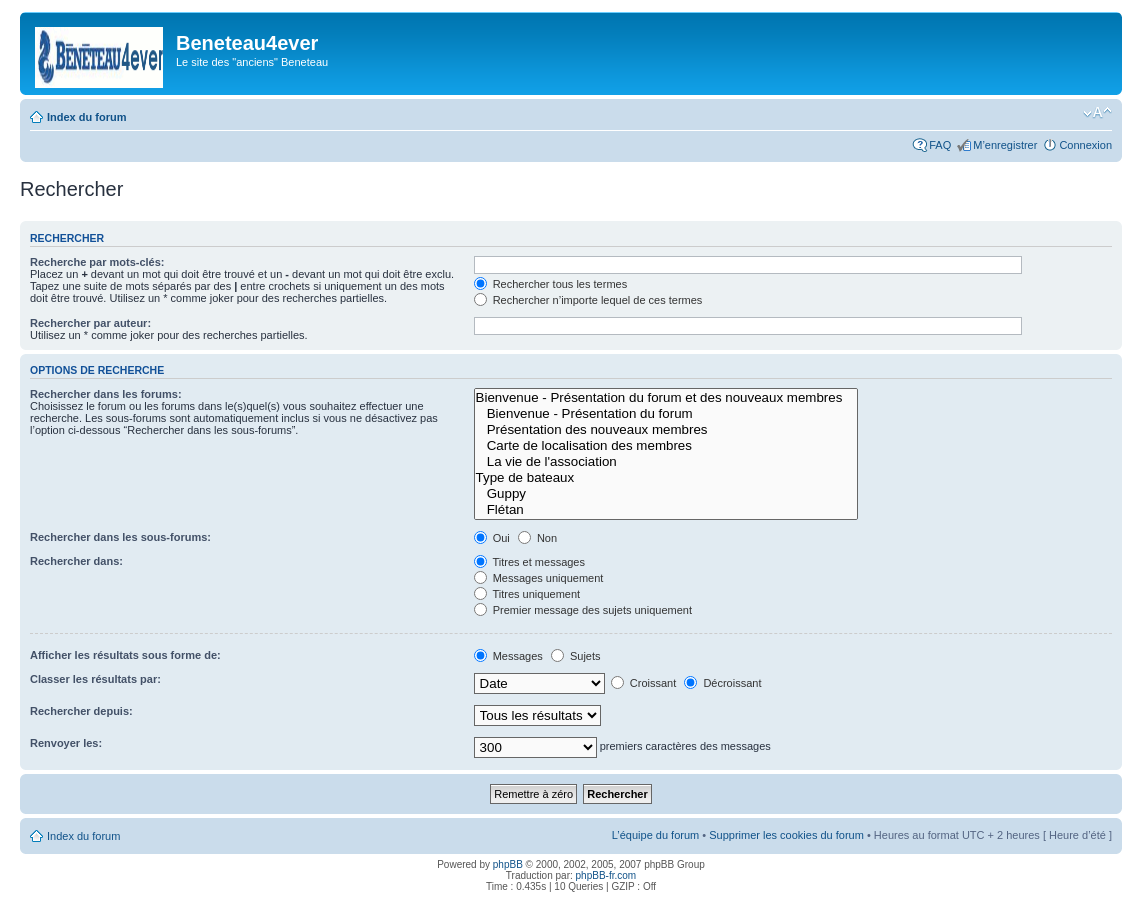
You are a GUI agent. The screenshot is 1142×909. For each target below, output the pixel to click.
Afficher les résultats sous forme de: (125, 655)
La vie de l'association (666, 462)
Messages (508, 656)
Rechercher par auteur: (90, 323)
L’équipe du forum (655, 835)
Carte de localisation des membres (666, 446)
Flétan (666, 510)
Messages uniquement (539, 578)
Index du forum (86, 117)
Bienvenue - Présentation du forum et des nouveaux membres (666, 398)
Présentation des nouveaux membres (666, 430)
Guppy (666, 494)
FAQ (940, 145)
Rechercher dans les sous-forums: (120, 537)
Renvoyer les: (66, 743)
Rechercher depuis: (81, 711)
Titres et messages (529, 562)
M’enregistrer (1005, 145)
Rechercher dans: (76, 561)
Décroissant (722, 683)
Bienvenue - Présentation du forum (666, 414)
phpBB (508, 864)
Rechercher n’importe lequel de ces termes (588, 300)
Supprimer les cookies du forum (786, 835)
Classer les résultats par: (95, 679)
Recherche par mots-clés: (97, 262)
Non (537, 538)
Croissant (644, 683)
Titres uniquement (527, 594)
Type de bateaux (666, 478)
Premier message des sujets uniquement (583, 610)
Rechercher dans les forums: (106, 394)
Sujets (576, 656)
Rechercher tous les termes (551, 284)
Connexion (1085, 145)
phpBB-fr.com (606, 875)
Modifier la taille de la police (1097, 113)
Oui (492, 538)
